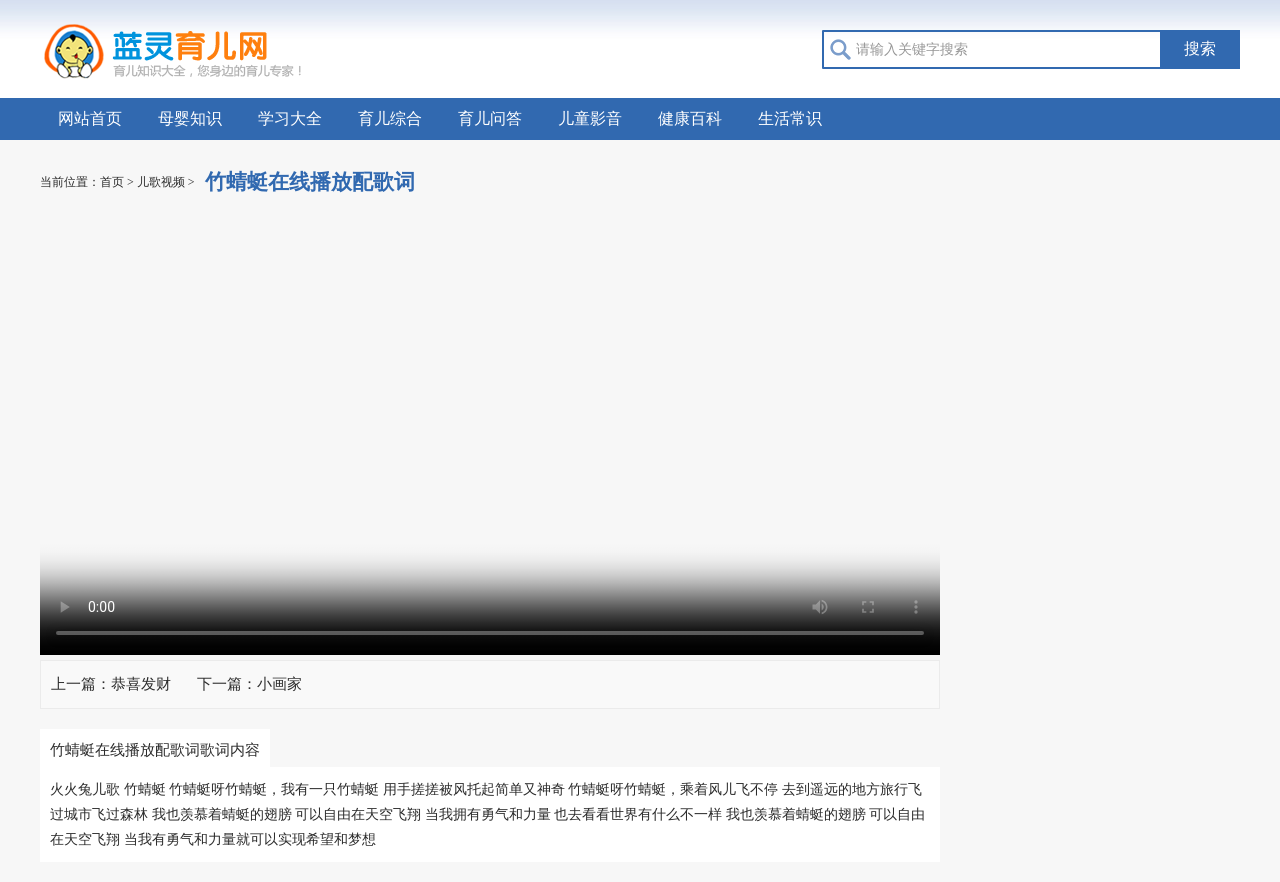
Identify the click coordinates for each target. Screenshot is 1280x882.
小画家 (279, 684)
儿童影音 (590, 118)
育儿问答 (490, 118)
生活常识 (790, 118)
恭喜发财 (141, 684)
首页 (112, 182)
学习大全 (290, 118)
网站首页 (90, 118)
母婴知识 (190, 118)
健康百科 (690, 118)
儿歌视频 (161, 182)
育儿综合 (390, 118)
